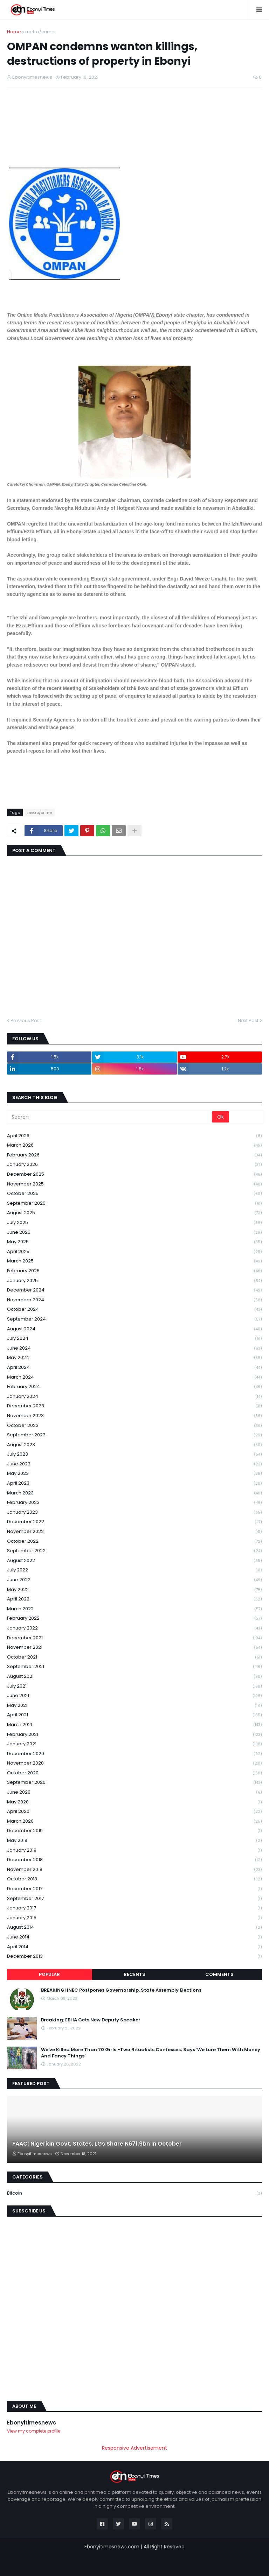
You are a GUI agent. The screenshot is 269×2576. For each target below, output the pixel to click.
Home (14, 31)
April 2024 (134, 1367)
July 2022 (134, 1570)
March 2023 (134, 1493)
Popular (49, 1974)
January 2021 (134, 1744)
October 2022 (134, 1541)
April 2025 (134, 1251)
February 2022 (134, 1618)
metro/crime (40, 31)
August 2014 (134, 1927)
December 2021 (134, 1638)
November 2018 (134, 1869)
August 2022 (134, 1560)
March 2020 (134, 1821)
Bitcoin (134, 2193)
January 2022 (134, 1628)
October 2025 (134, 1193)
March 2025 (134, 1261)
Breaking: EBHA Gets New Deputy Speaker (90, 2020)
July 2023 (134, 1454)
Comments (219, 1974)
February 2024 (134, 1387)
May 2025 (134, 1242)
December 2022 (134, 1522)
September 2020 (134, 1782)
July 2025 (134, 1222)
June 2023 (134, 1464)
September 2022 (134, 1551)
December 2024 (134, 1290)
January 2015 (134, 1918)
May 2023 (134, 1473)
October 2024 (134, 1309)
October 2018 (134, 1879)
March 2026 (134, 1145)
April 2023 (134, 1483)
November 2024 (134, 1300)
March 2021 (134, 1725)
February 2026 (134, 1155)
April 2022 (134, 1599)
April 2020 (134, 1811)
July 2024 (134, 1338)
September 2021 (134, 1666)
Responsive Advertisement (134, 2448)
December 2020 (134, 1754)
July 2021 (134, 1686)
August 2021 (134, 1676)
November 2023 (134, 1416)
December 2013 (134, 1956)
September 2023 (134, 1435)
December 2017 (134, 1889)
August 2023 (134, 1445)
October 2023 (134, 1425)
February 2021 (134, 1734)
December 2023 (134, 1406)
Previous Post (26, 1020)
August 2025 (134, 1213)
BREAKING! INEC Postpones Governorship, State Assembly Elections (121, 1990)
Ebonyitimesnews (31, 2422)
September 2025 (134, 1203)
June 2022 (134, 1580)
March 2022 (134, 1609)
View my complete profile (33, 2431)
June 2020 (134, 1792)
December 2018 (134, 1860)
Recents (134, 1974)
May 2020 (134, 1802)
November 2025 (134, 1184)
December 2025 (134, 1174)
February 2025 (134, 1271)
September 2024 (134, 1319)
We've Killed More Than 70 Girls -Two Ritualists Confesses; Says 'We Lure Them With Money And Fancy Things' (150, 2053)
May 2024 (134, 1357)
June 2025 (134, 1232)
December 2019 (134, 1831)
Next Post (248, 1020)
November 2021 (134, 1647)
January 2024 (134, 1396)
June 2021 (134, 1695)
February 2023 (134, 1502)
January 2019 (134, 1850)
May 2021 (134, 1705)
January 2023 (134, 1512)
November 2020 (134, 1763)
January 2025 (134, 1281)
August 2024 (134, 1329)
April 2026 (134, 1136)
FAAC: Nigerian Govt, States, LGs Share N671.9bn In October (97, 2144)
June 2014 (134, 1937)
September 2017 (134, 1898)
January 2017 (134, 1908)
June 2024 (134, 1348)
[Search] (110, 1116)
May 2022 (134, 1589)
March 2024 (134, 1377)
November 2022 (134, 1531)
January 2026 (134, 1164)
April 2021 (134, 1715)
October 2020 (134, 1773)
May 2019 (134, 1840)
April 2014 (134, 1947)
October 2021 (134, 1657)
